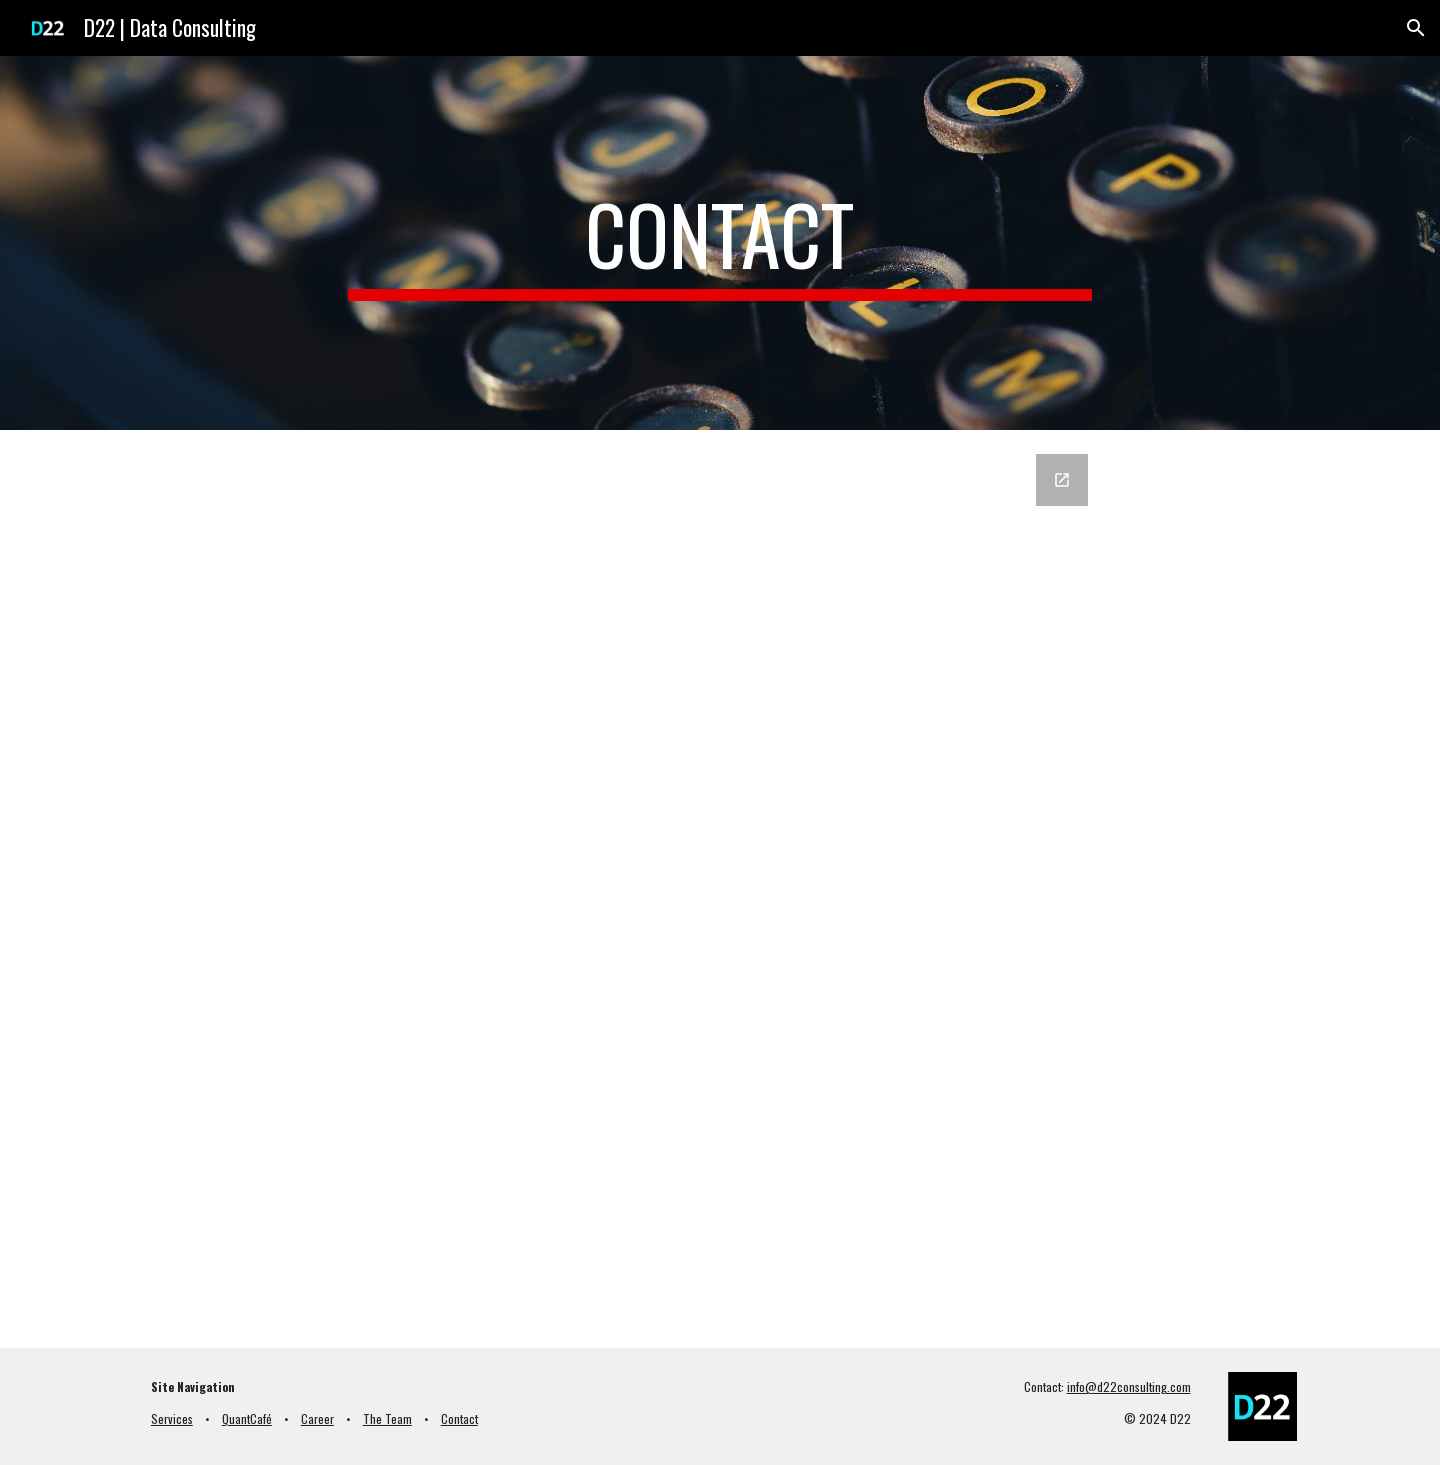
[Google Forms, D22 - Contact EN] (720, 889)
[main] (720, 243)
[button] (1416, 28)
